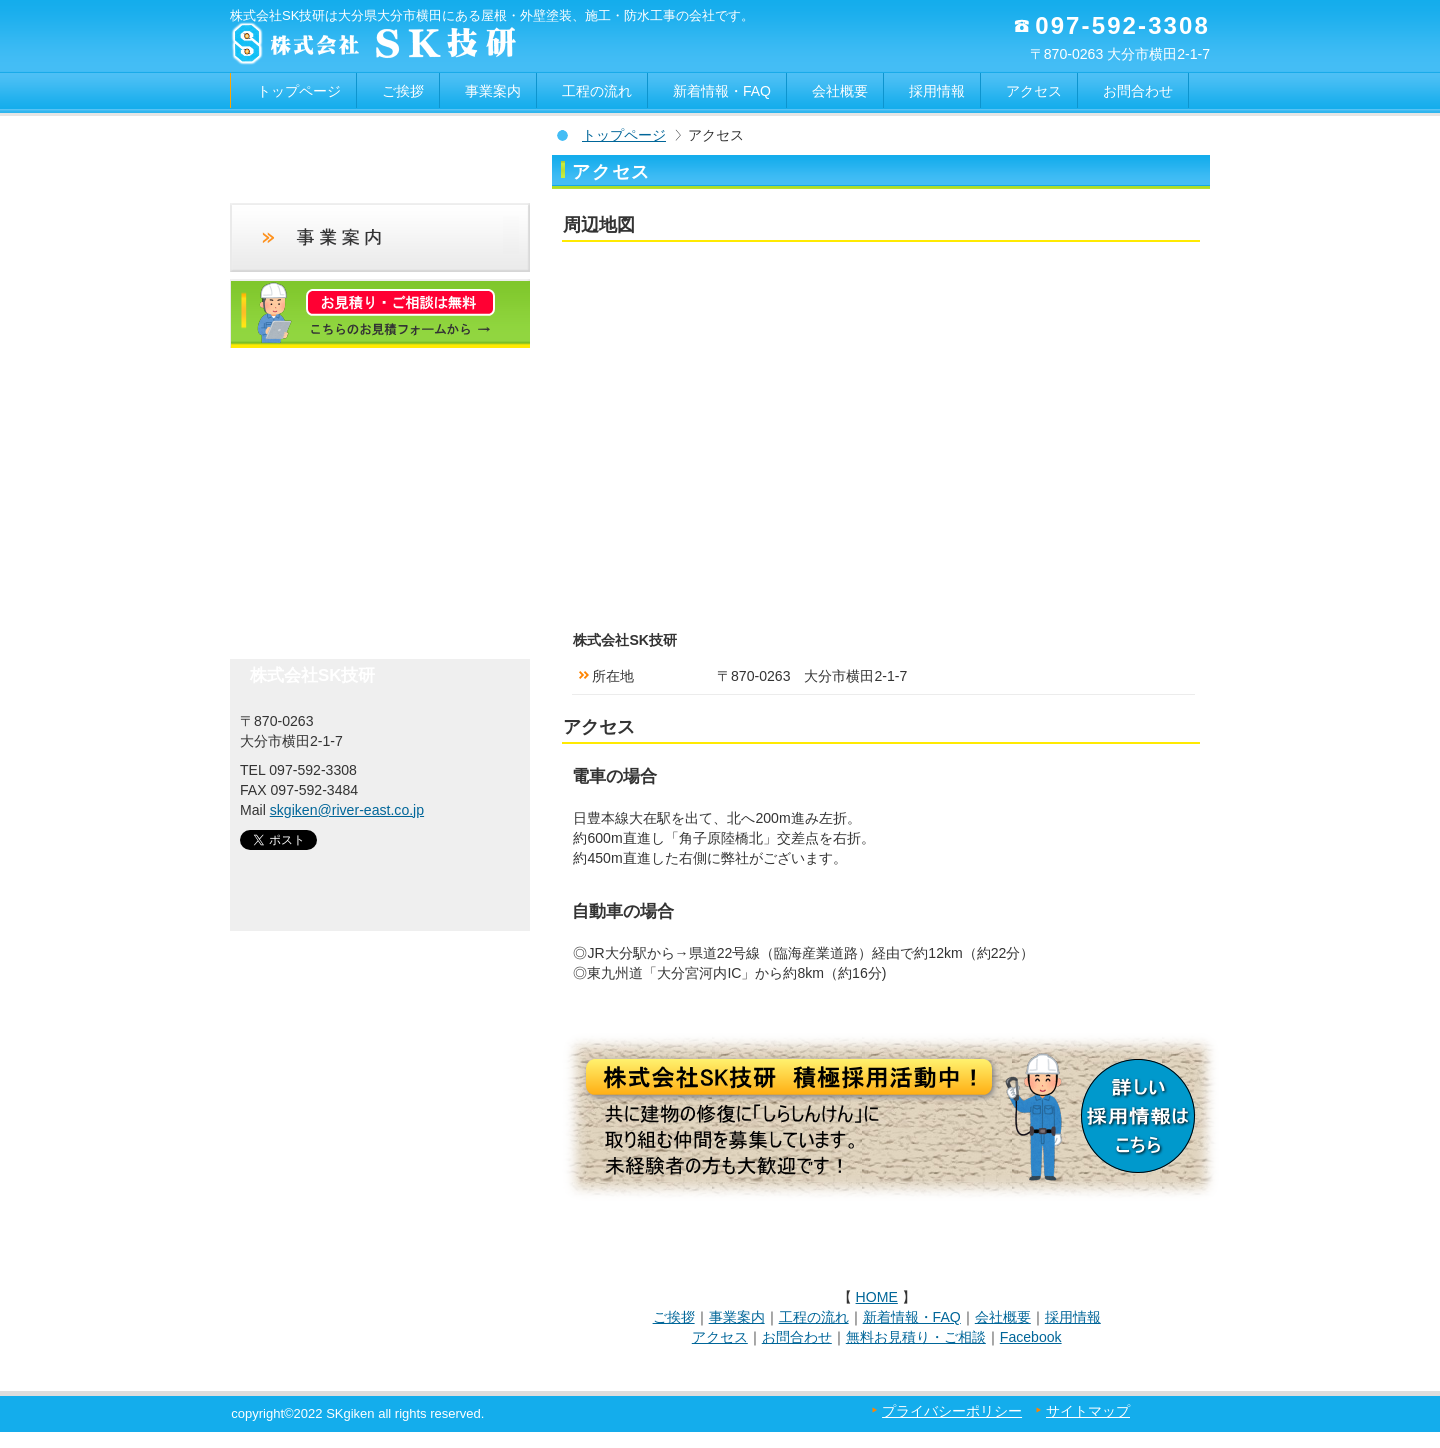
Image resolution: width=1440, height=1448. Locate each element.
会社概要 (1003, 1317)
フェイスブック (380, 541)
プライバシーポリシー (952, 1411)
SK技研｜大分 (327, 870)
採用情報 (1073, 1317)
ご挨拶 (674, 1317)
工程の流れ (814, 1317)
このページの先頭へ (1150, 1245)
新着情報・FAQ (912, 1317)
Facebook (1031, 1337)
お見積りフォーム (380, 313)
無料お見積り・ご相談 (916, 1337)
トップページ (624, 135)
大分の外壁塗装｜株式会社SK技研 (430, 45)
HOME (877, 1297)
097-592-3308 (1122, 25)
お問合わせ (797, 1337)
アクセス (720, 1337)
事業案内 (737, 1317)
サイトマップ (1088, 1411)
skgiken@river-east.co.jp (347, 810)
